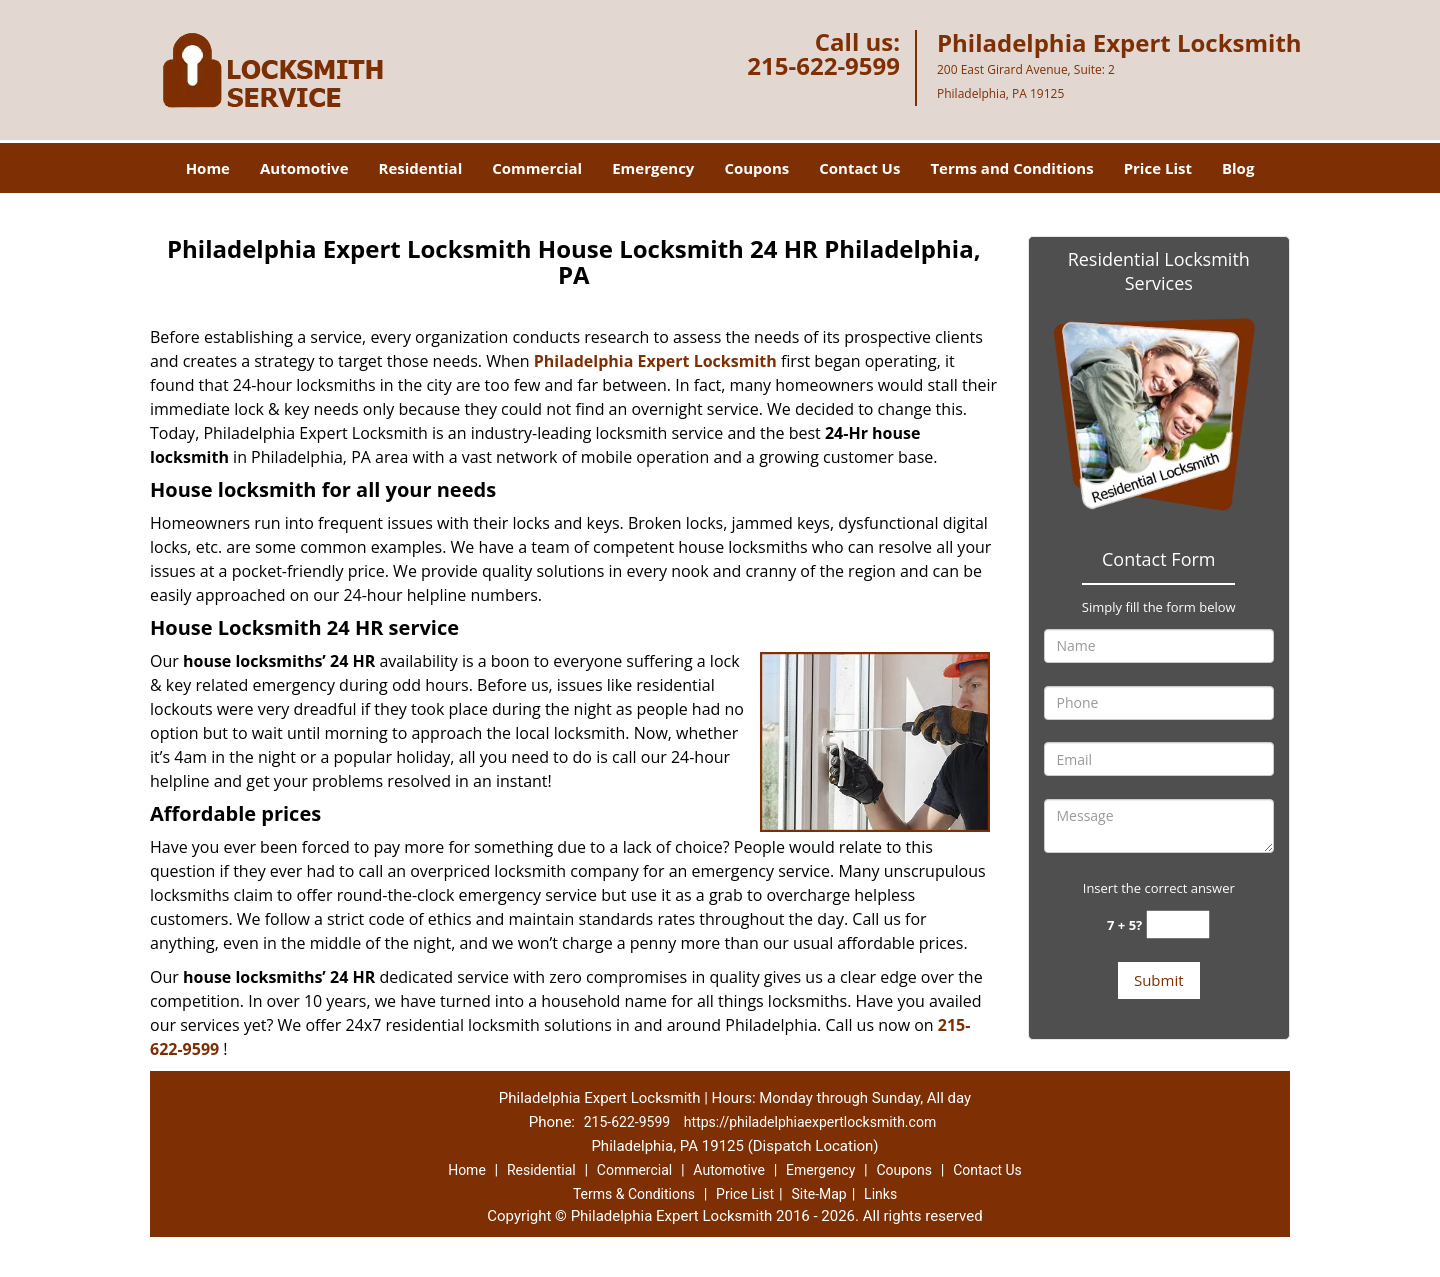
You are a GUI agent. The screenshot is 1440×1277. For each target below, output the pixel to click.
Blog (1238, 168)
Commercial (537, 168)
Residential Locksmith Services (1159, 271)
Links (880, 1194)
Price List (1158, 168)
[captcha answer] (1178, 924)
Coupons (756, 168)
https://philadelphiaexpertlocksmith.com (810, 1122)
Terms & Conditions (634, 1194)
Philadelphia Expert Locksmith (655, 361)
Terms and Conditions (1011, 168)
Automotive (304, 168)
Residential (421, 168)
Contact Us (859, 168)
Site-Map (818, 1194)
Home (208, 168)
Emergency (653, 168)
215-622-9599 (823, 65)
